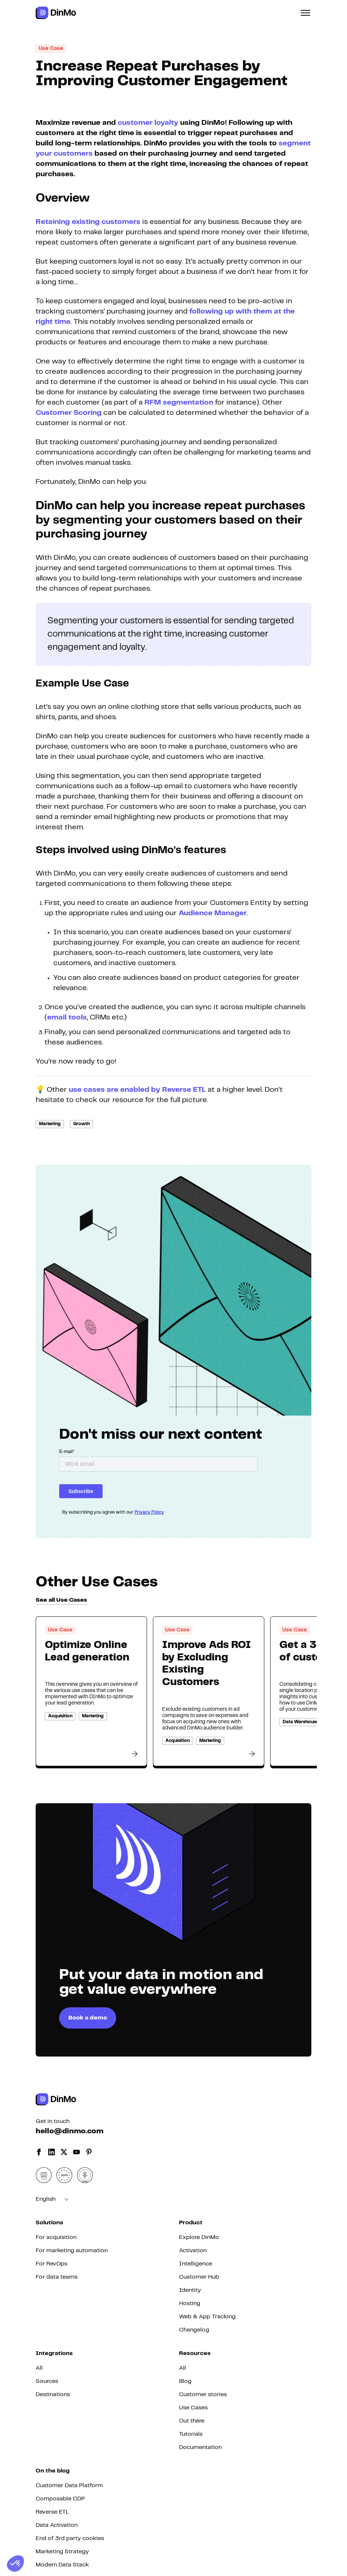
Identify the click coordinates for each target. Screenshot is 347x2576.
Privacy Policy (149, 1512)
